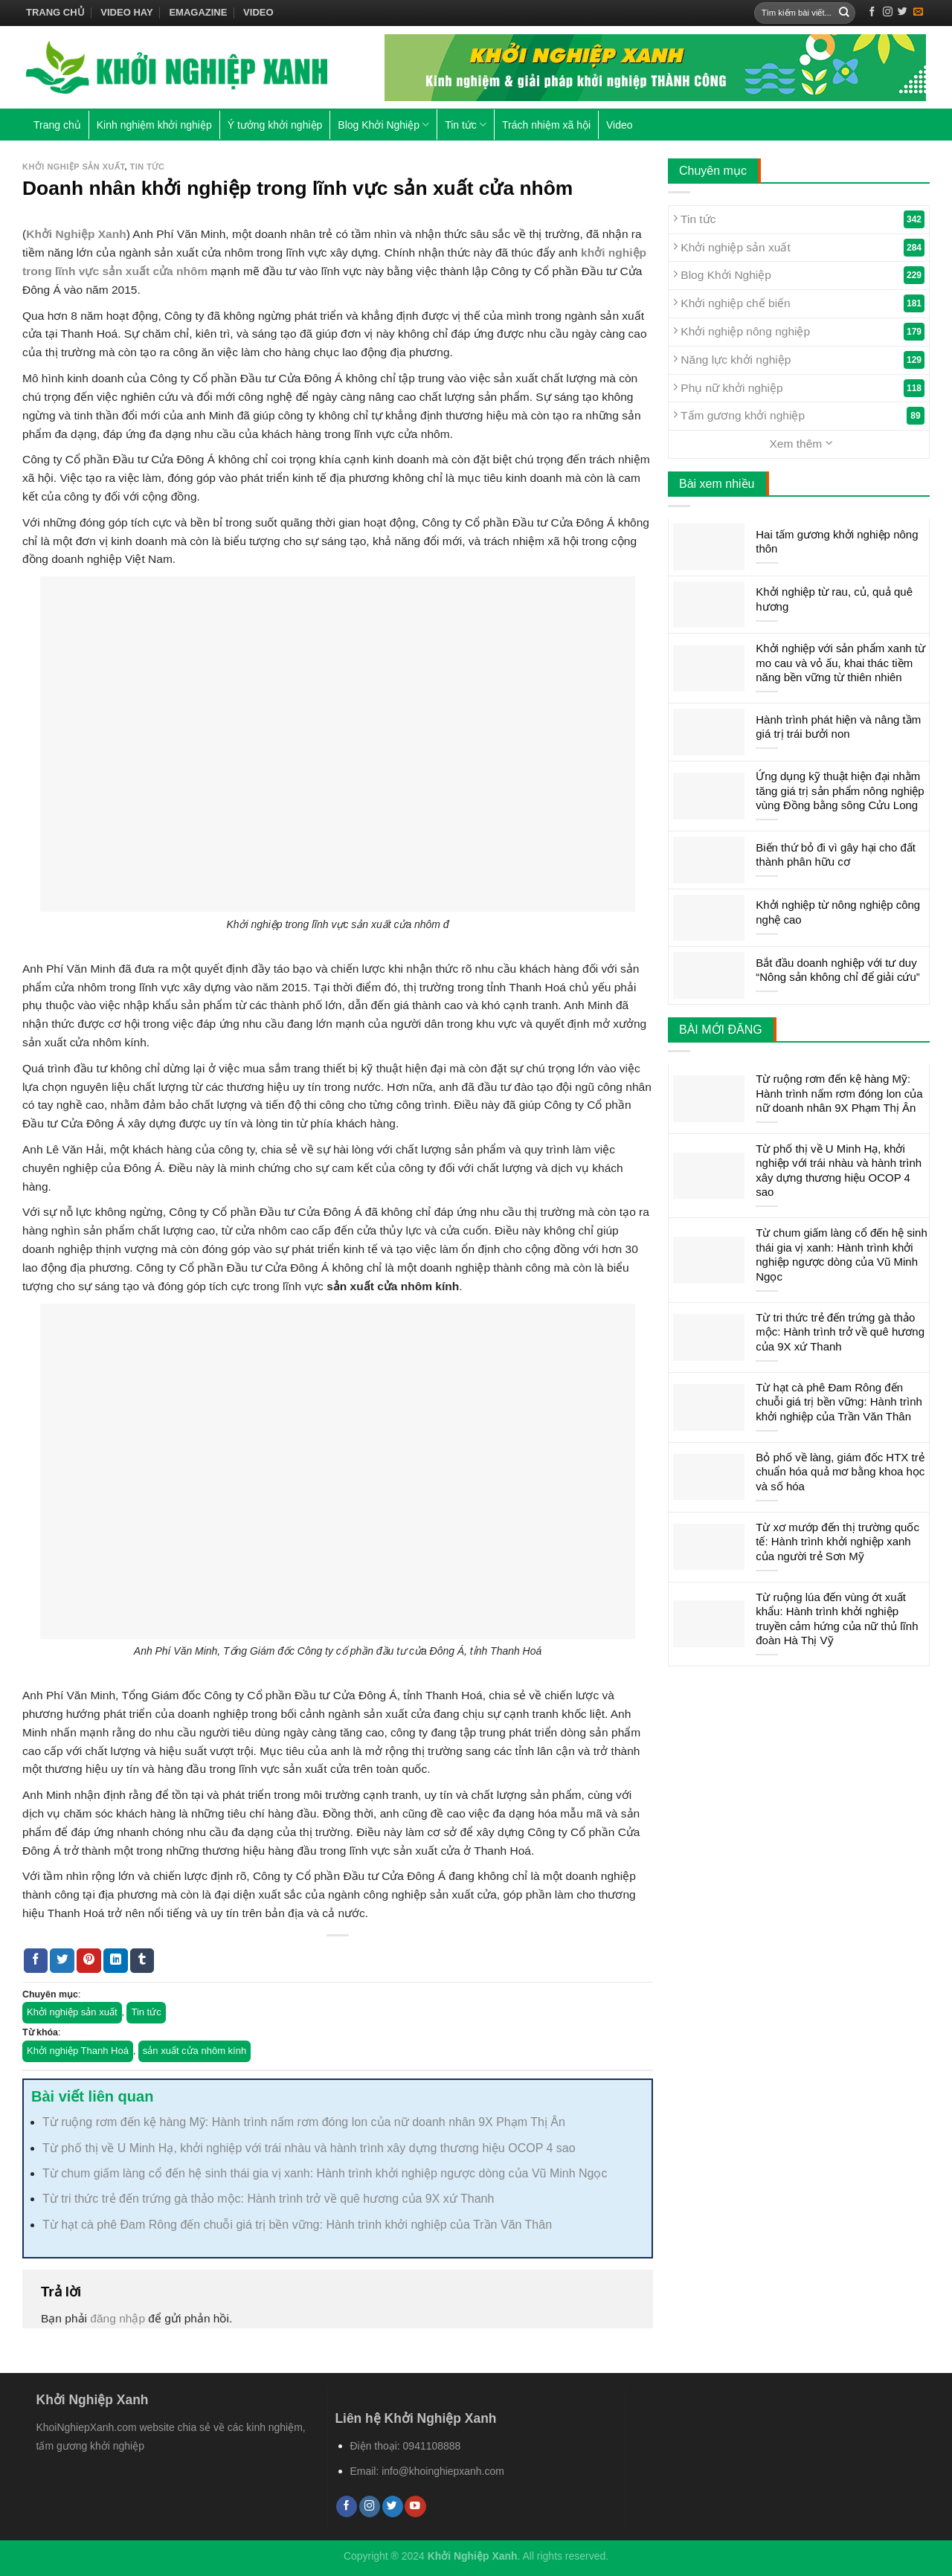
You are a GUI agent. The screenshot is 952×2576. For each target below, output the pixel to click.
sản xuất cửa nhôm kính (194, 2050)
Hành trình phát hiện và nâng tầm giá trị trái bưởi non (838, 727)
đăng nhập (117, 2318)
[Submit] (844, 13)
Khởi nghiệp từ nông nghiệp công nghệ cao (838, 912)
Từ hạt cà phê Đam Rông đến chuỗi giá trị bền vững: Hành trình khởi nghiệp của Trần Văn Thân (297, 2224)
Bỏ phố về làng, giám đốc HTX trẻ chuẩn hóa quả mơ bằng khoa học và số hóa (840, 1472)
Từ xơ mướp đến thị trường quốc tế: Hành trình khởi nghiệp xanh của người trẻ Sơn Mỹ (837, 1541)
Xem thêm (800, 443)
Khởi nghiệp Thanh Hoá (78, 2050)
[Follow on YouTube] (415, 2506)
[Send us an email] (918, 12)
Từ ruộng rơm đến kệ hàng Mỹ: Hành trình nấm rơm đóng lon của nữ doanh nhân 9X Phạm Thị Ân (303, 2122)
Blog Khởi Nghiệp (383, 124)
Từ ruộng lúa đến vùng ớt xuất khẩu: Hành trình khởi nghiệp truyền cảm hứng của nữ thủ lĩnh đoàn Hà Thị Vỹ (837, 1619)
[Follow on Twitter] (902, 12)
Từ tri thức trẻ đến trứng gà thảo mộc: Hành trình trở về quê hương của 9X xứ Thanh (268, 2198)
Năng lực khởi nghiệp (798, 360)
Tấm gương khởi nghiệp (798, 416)
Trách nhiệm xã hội (546, 125)
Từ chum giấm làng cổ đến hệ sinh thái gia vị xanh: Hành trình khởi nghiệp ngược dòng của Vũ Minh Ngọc (324, 2173)
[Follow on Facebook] (872, 12)
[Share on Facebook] (36, 1960)
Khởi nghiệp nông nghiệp (798, 332)
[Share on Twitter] (62, 1960)
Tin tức (465, 124)
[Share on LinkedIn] (115, 1960)
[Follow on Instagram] (887, 12)
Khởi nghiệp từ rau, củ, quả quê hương (834, 599)
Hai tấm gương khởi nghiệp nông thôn (837, 542)
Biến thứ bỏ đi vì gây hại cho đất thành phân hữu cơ (836, 855)
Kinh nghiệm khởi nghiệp (154, 125)
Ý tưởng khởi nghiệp (275, 125)
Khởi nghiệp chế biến (798, 303)
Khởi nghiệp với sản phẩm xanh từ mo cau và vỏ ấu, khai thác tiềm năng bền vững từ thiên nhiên (840, 662)
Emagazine (198, 12)
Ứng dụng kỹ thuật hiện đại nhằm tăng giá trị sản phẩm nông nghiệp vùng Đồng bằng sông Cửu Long (840, 790)
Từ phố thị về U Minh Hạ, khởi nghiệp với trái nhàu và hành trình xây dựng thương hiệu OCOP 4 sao (309, 2148)
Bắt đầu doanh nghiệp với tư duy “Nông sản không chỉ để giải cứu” (838, 970)
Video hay (126, 12)
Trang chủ (55, 12)
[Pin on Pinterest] (89, 1960)
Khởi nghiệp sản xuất (73, 166)
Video (258, 12)
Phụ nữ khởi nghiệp (798, 388)
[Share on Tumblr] (142, 1960)
